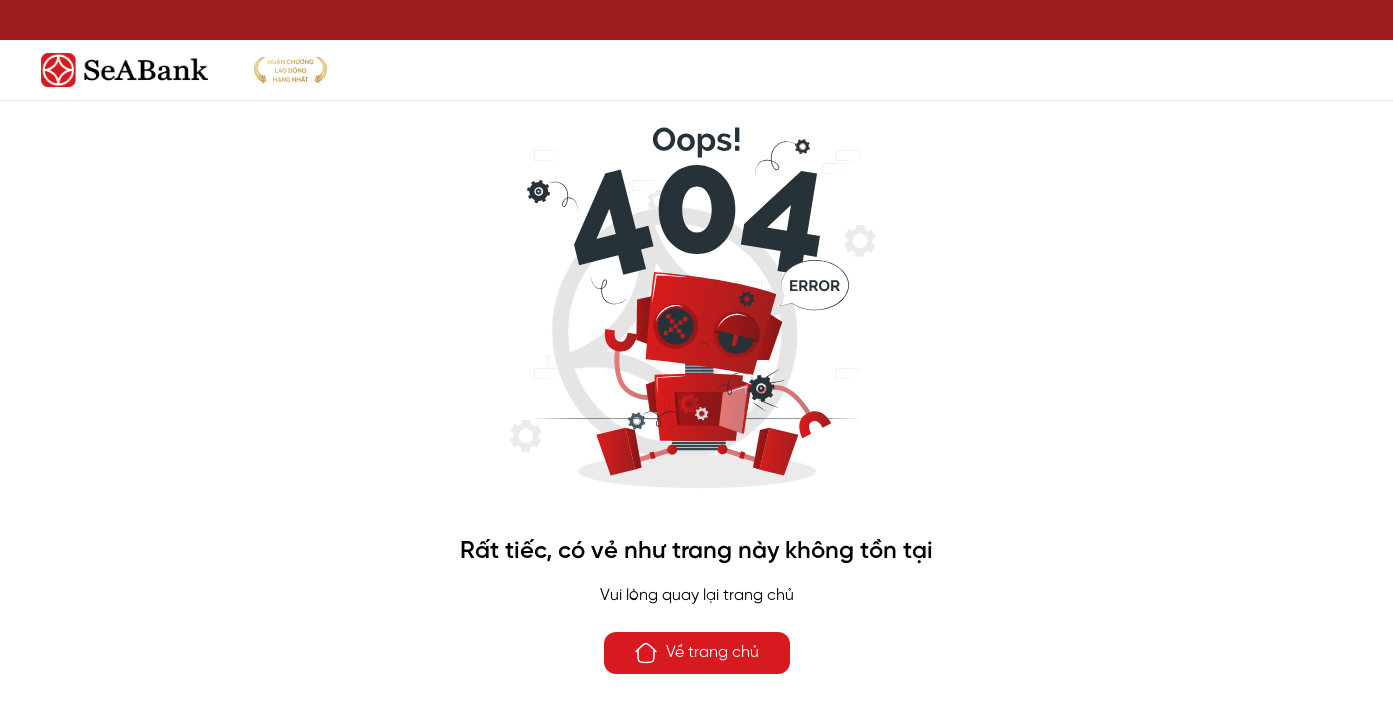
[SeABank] (697, 70)
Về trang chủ (696, 653)
